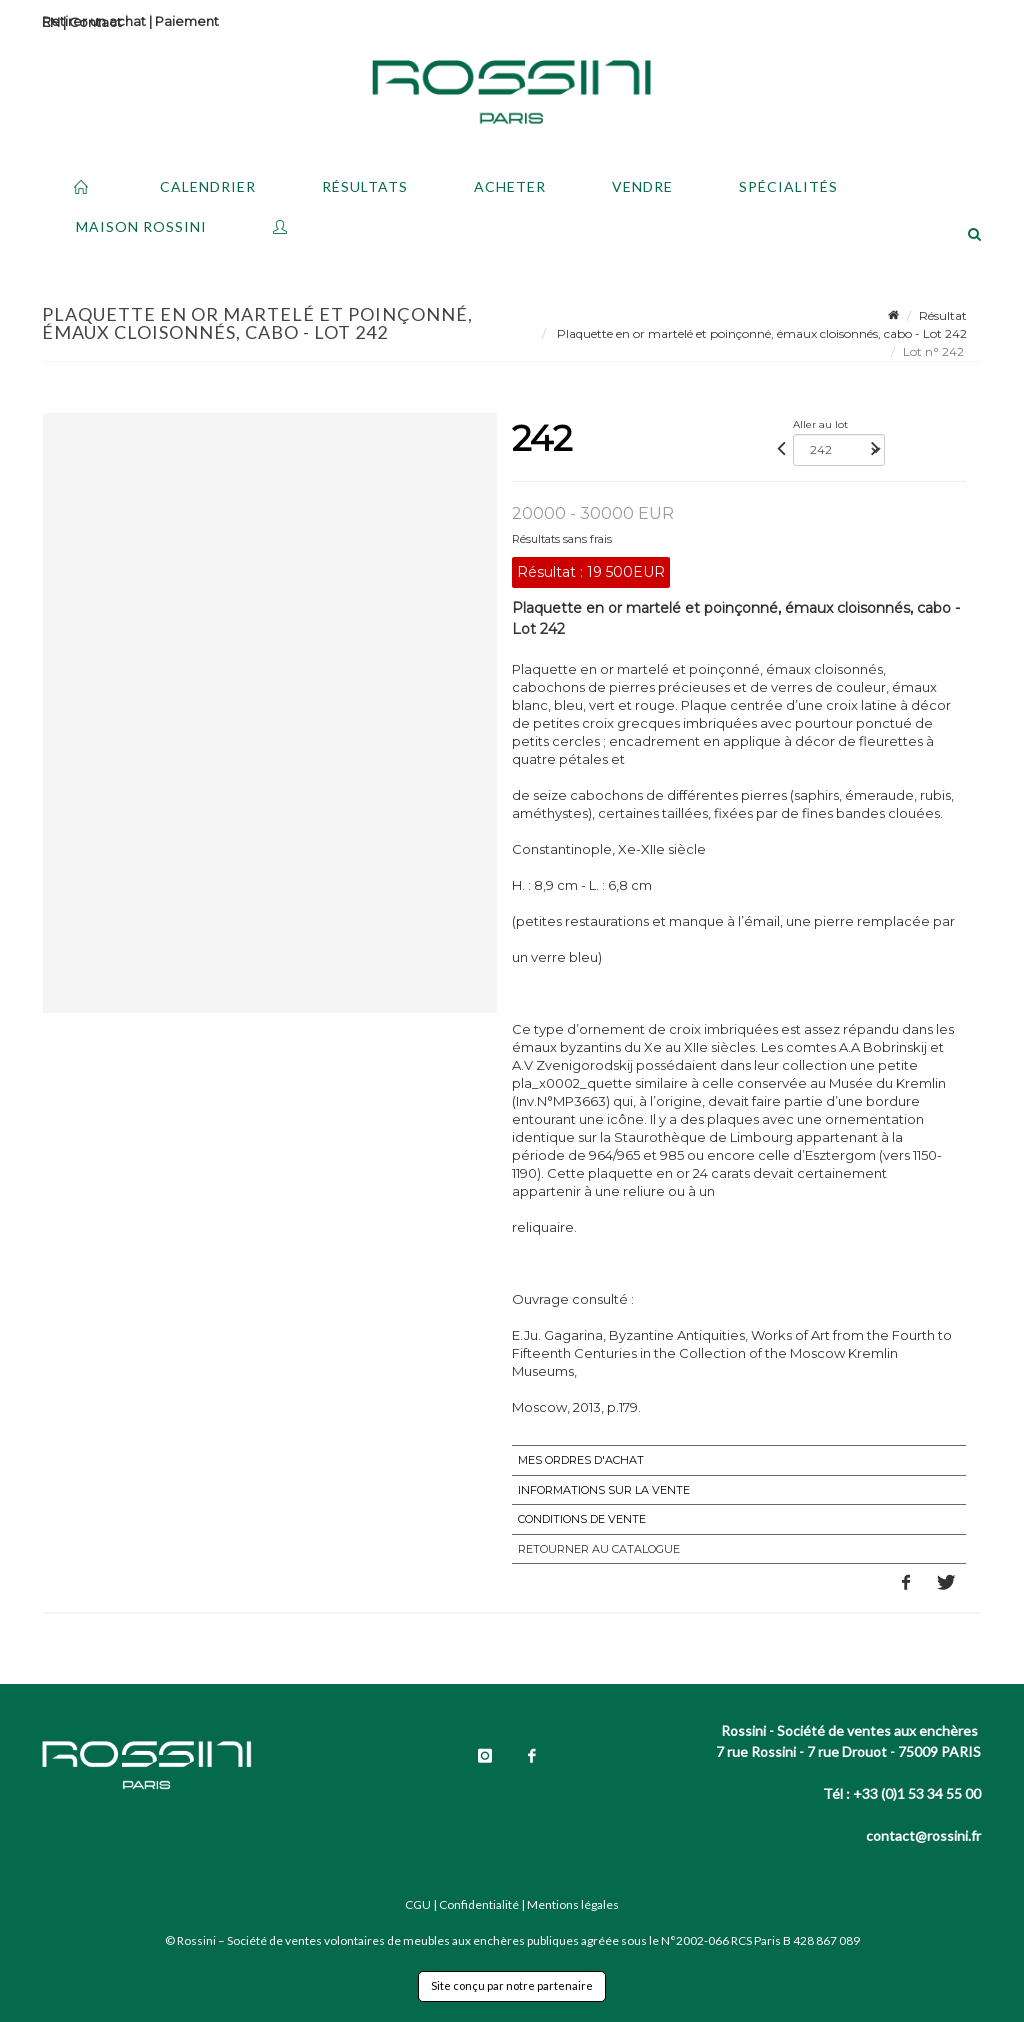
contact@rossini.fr (923, 1835)
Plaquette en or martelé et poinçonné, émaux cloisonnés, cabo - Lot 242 (760, 333)
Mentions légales (573, 1904)
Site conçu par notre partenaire (512, 1985)
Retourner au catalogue (599, 1549)
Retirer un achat (94, 21)
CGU (418, 1904)
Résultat (943, 315)
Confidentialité (479, 1904)
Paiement (187, 21)
